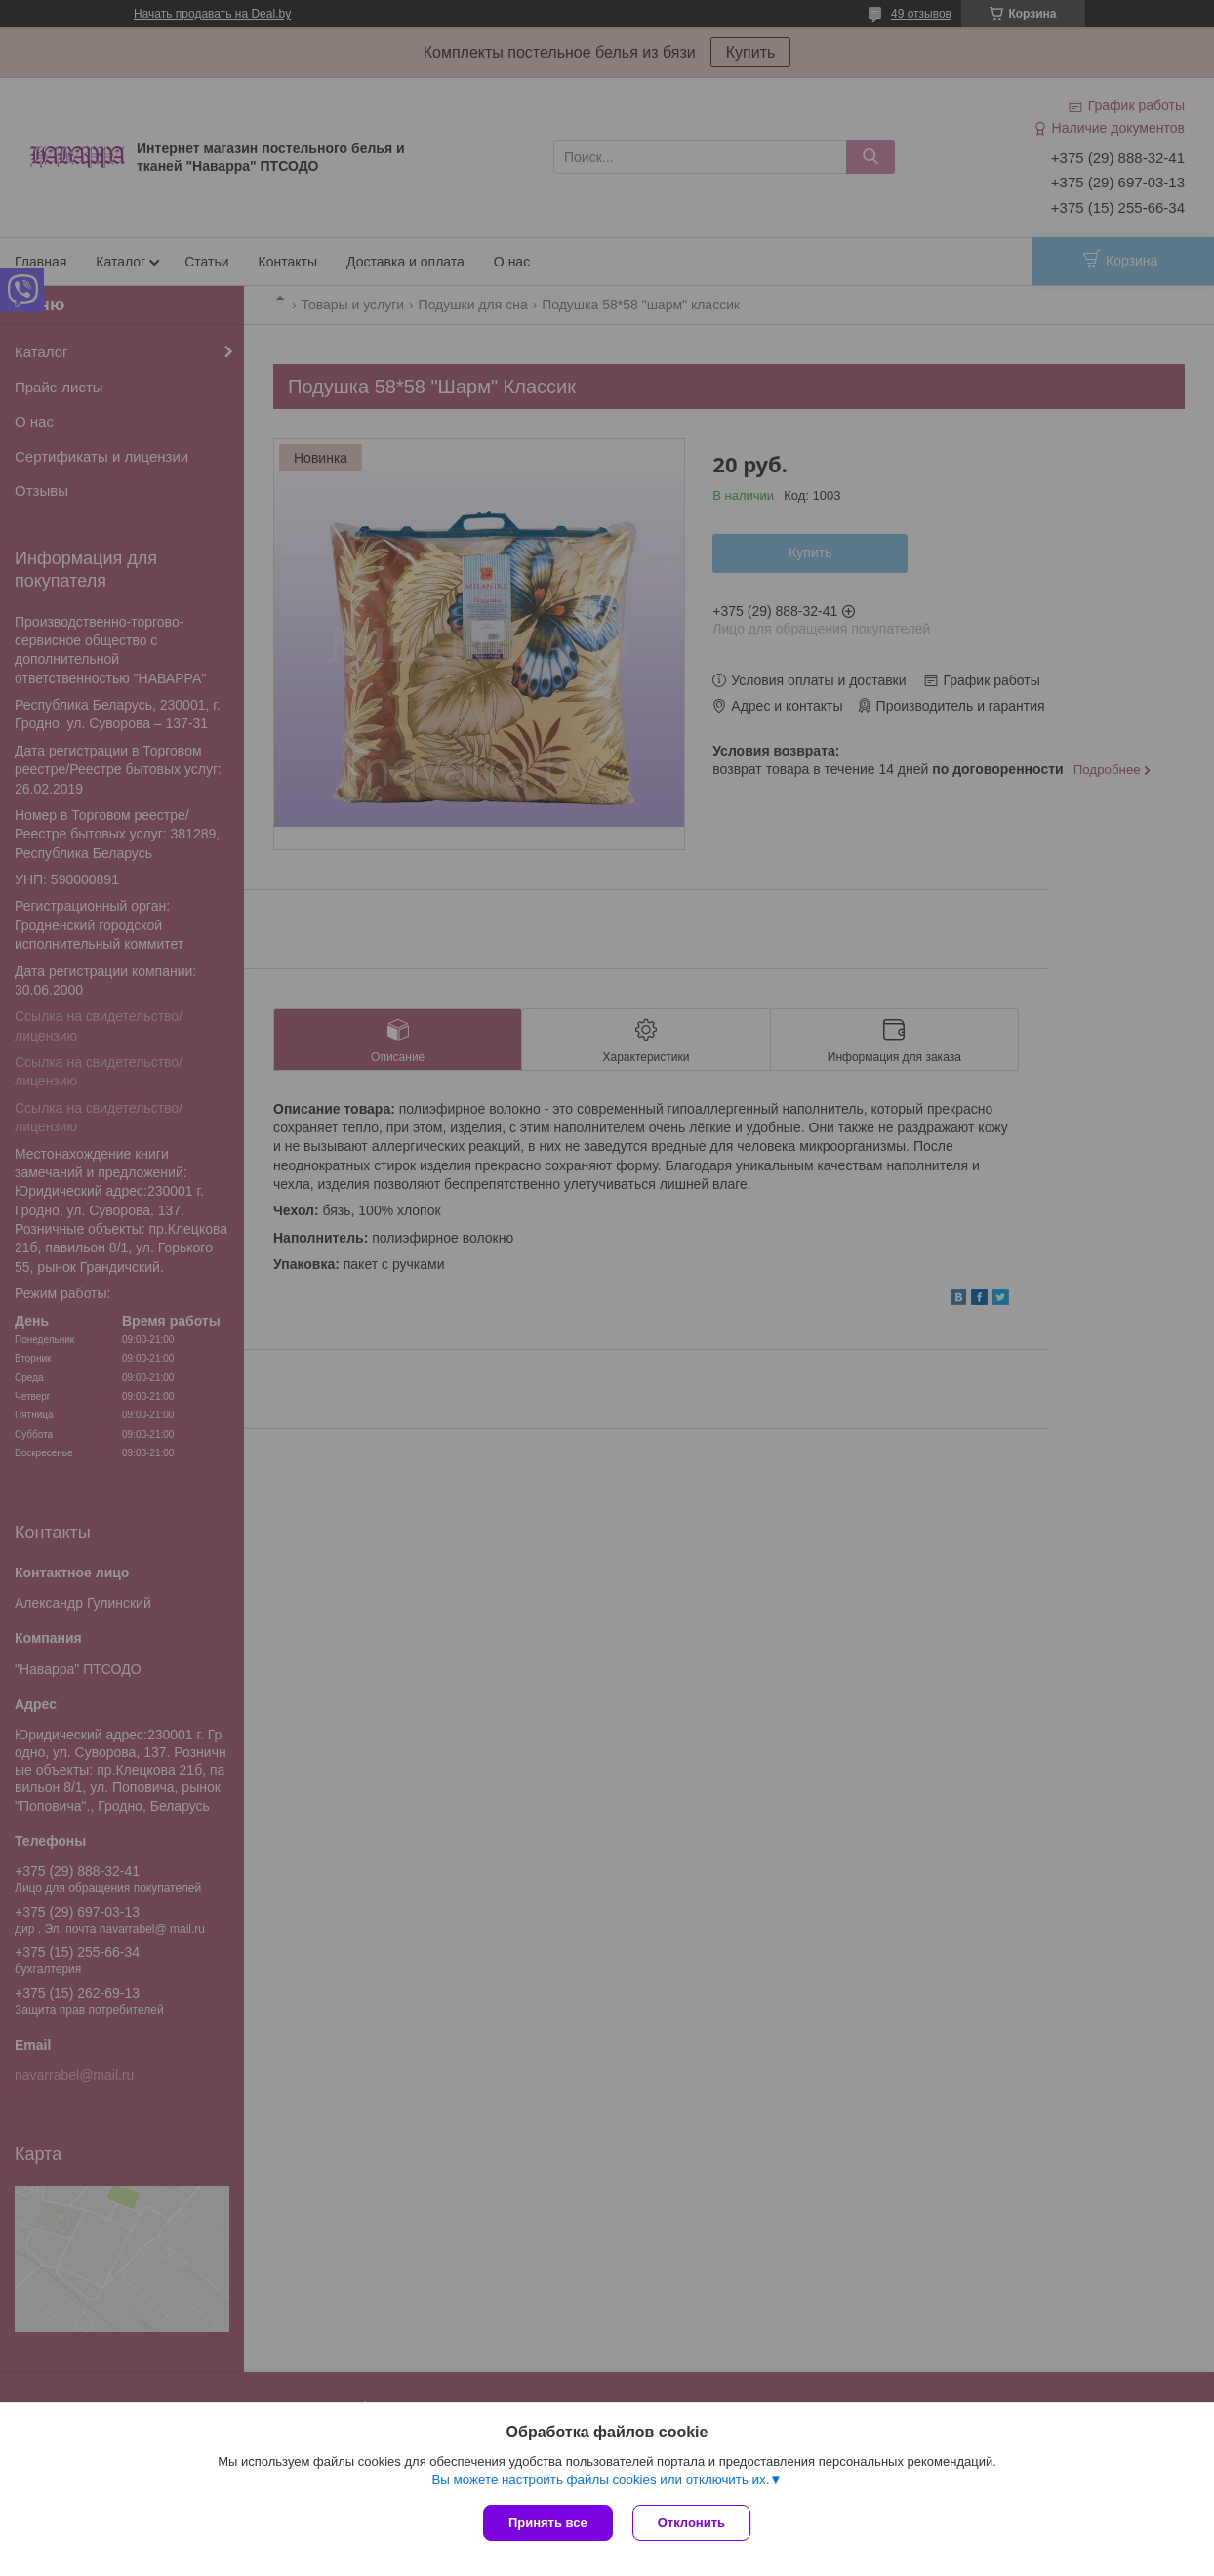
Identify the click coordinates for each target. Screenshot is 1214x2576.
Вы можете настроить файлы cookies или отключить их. (600, 2480)
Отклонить (691, 2522)
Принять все (547, 2522)
